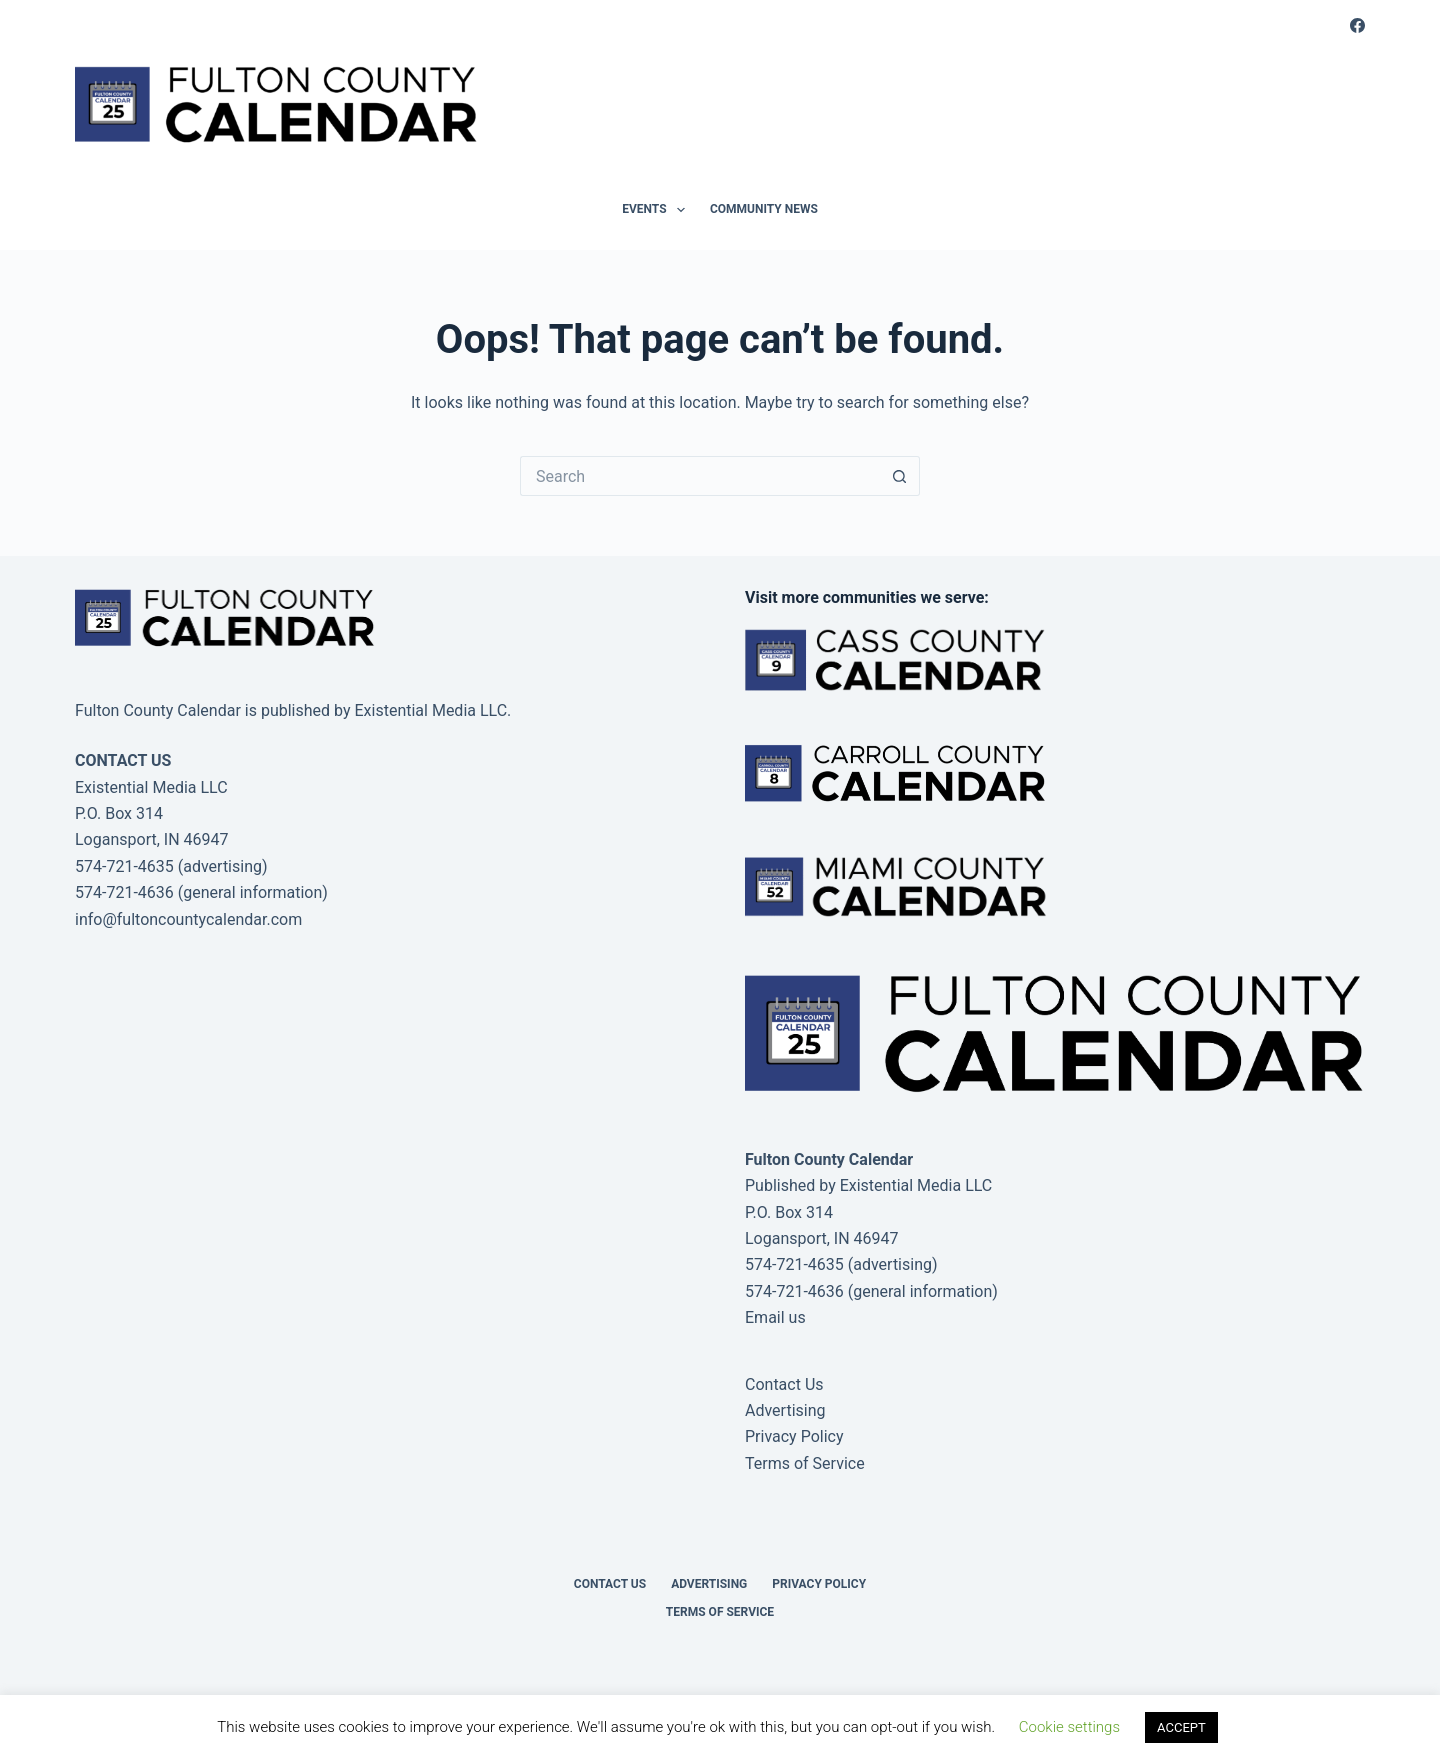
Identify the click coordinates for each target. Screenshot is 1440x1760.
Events (657, 210)
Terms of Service (805, 1463)
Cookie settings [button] (1069, 1727)
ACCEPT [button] (1181, 1727)
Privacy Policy (794, 1436)
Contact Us (784, 1384)
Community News (764, 209)
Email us (775, 1317)
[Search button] (900, 476)
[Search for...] (700, 476)
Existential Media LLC (916, 1185)
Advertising (785, 1410)
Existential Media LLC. (432, 710)
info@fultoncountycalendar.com (188, 919)
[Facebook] (1357, 25)
